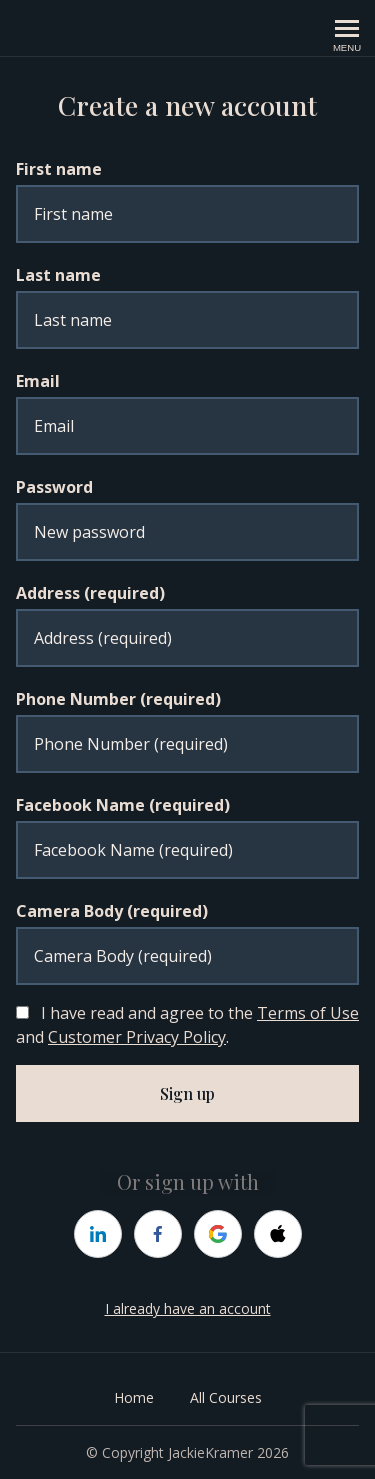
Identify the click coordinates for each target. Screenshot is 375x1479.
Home (134, 1397)
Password (54, 487)
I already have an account (188, 1308)
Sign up (187, 1093)
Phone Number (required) (118, 699)
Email (38, 381)
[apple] (278, 1234)
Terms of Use (308, 1013)
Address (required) (90, 593)
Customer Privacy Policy (137, 1037)
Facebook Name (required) (123, 805)
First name (59, 169)
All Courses (226, 1397)
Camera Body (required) (112, 911)
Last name (58, 275)
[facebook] (158, 1234)
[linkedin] (98, 1234)
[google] (218, 1234)
